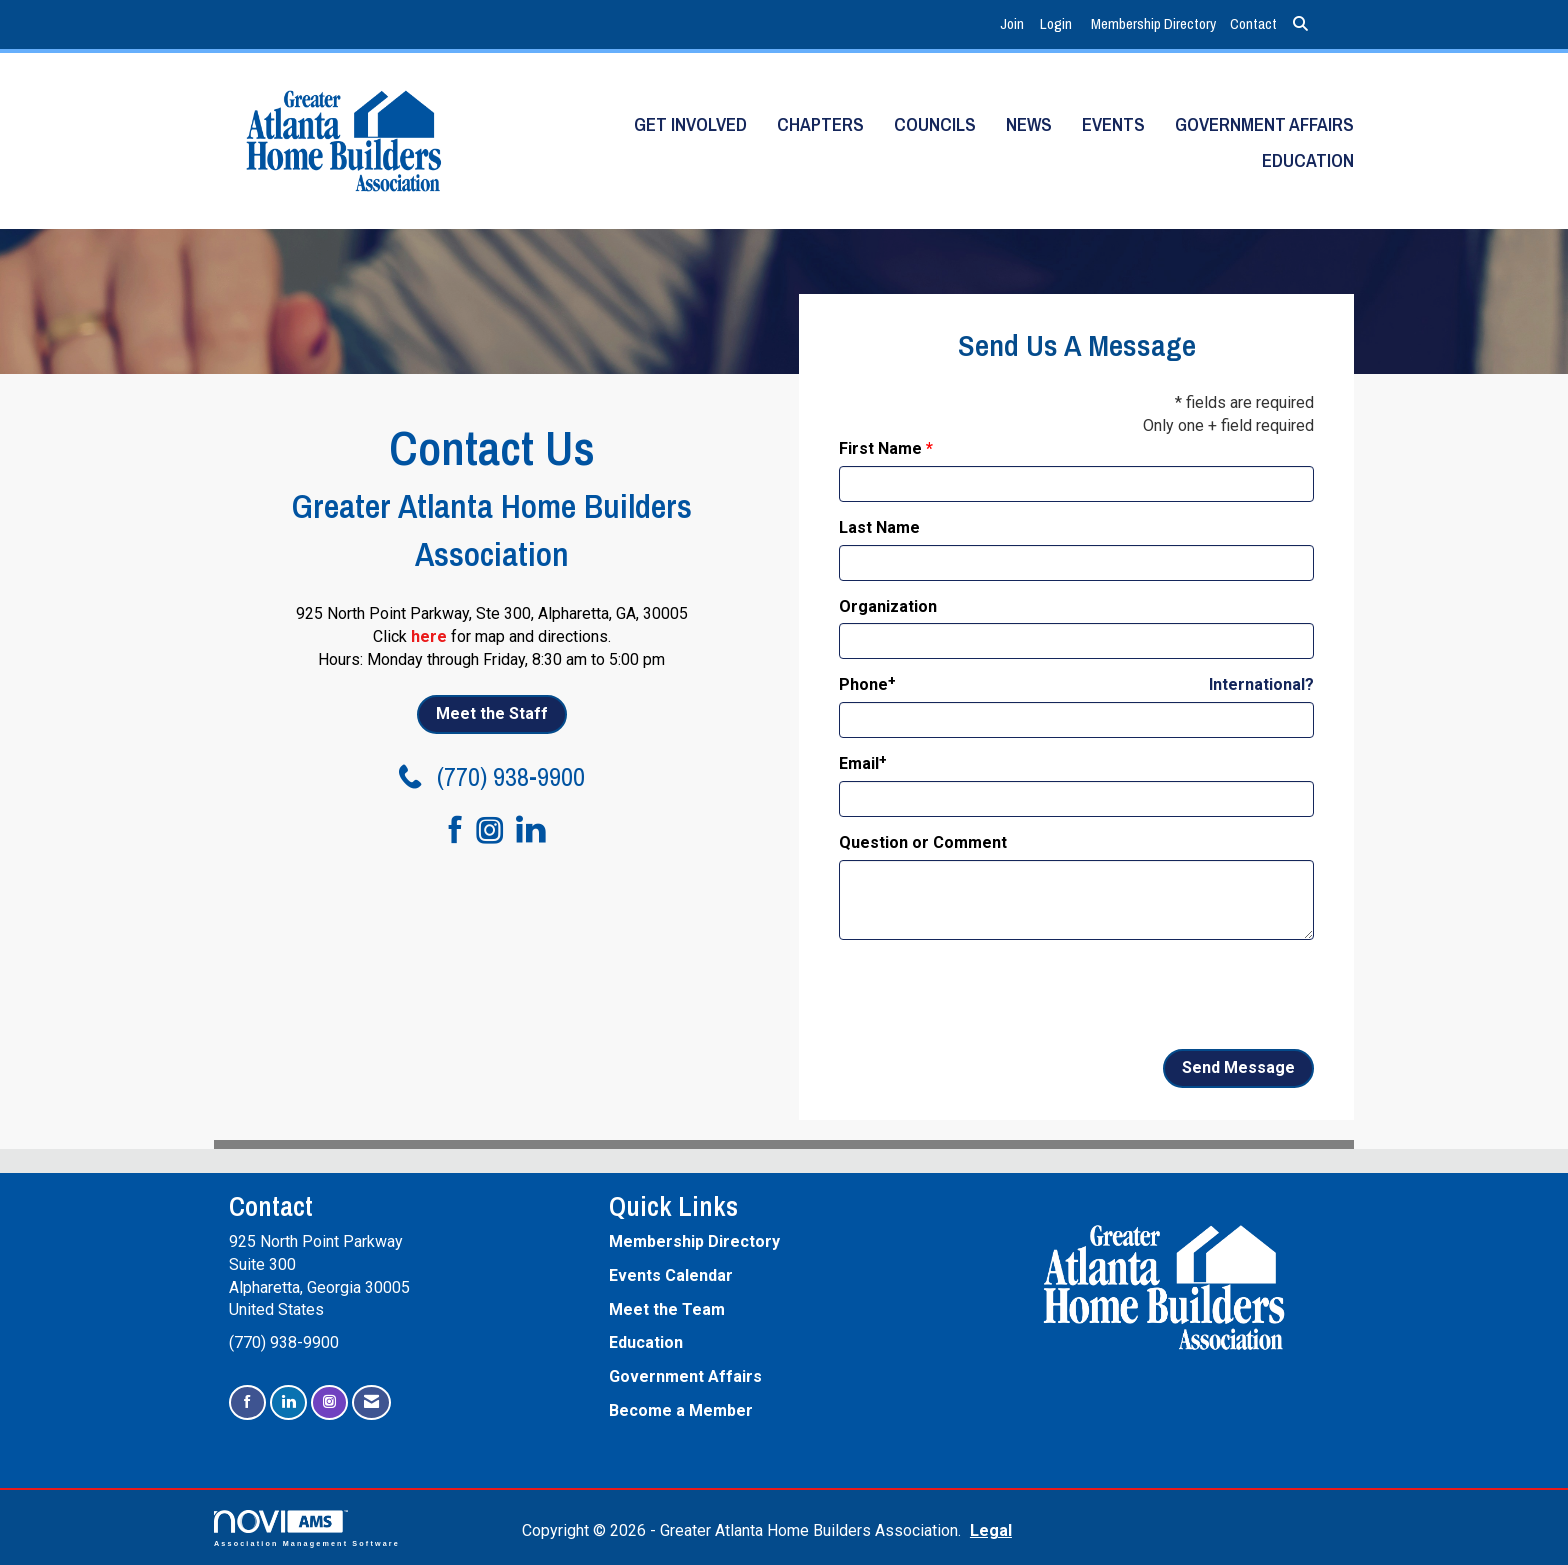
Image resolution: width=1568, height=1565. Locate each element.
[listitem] (1014, 24)
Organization (888, 606)
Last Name (879, 527)
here (429, 636)
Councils (935, 124)
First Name (880, 448)
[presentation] (991, 995)
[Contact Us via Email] (371, 1402)
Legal (991, 1530)
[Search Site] (1300, 24)
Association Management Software (307, 1528)
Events (1113, 124)
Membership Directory (1153, 23)
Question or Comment (923, 842)
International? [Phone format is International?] (1261, 684)
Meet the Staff (492, 713)
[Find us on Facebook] (446, 831)
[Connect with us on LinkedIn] (536, 831)
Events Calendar (671, 1275)
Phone (863, 684)
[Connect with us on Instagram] (496, 832)
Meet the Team (667, 1309)
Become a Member (681, 1410)
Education (1308, 160)
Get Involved (690, 124)
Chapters (820, 124)
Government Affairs (1264, 124)
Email (859, 763)
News (1029, 124)
